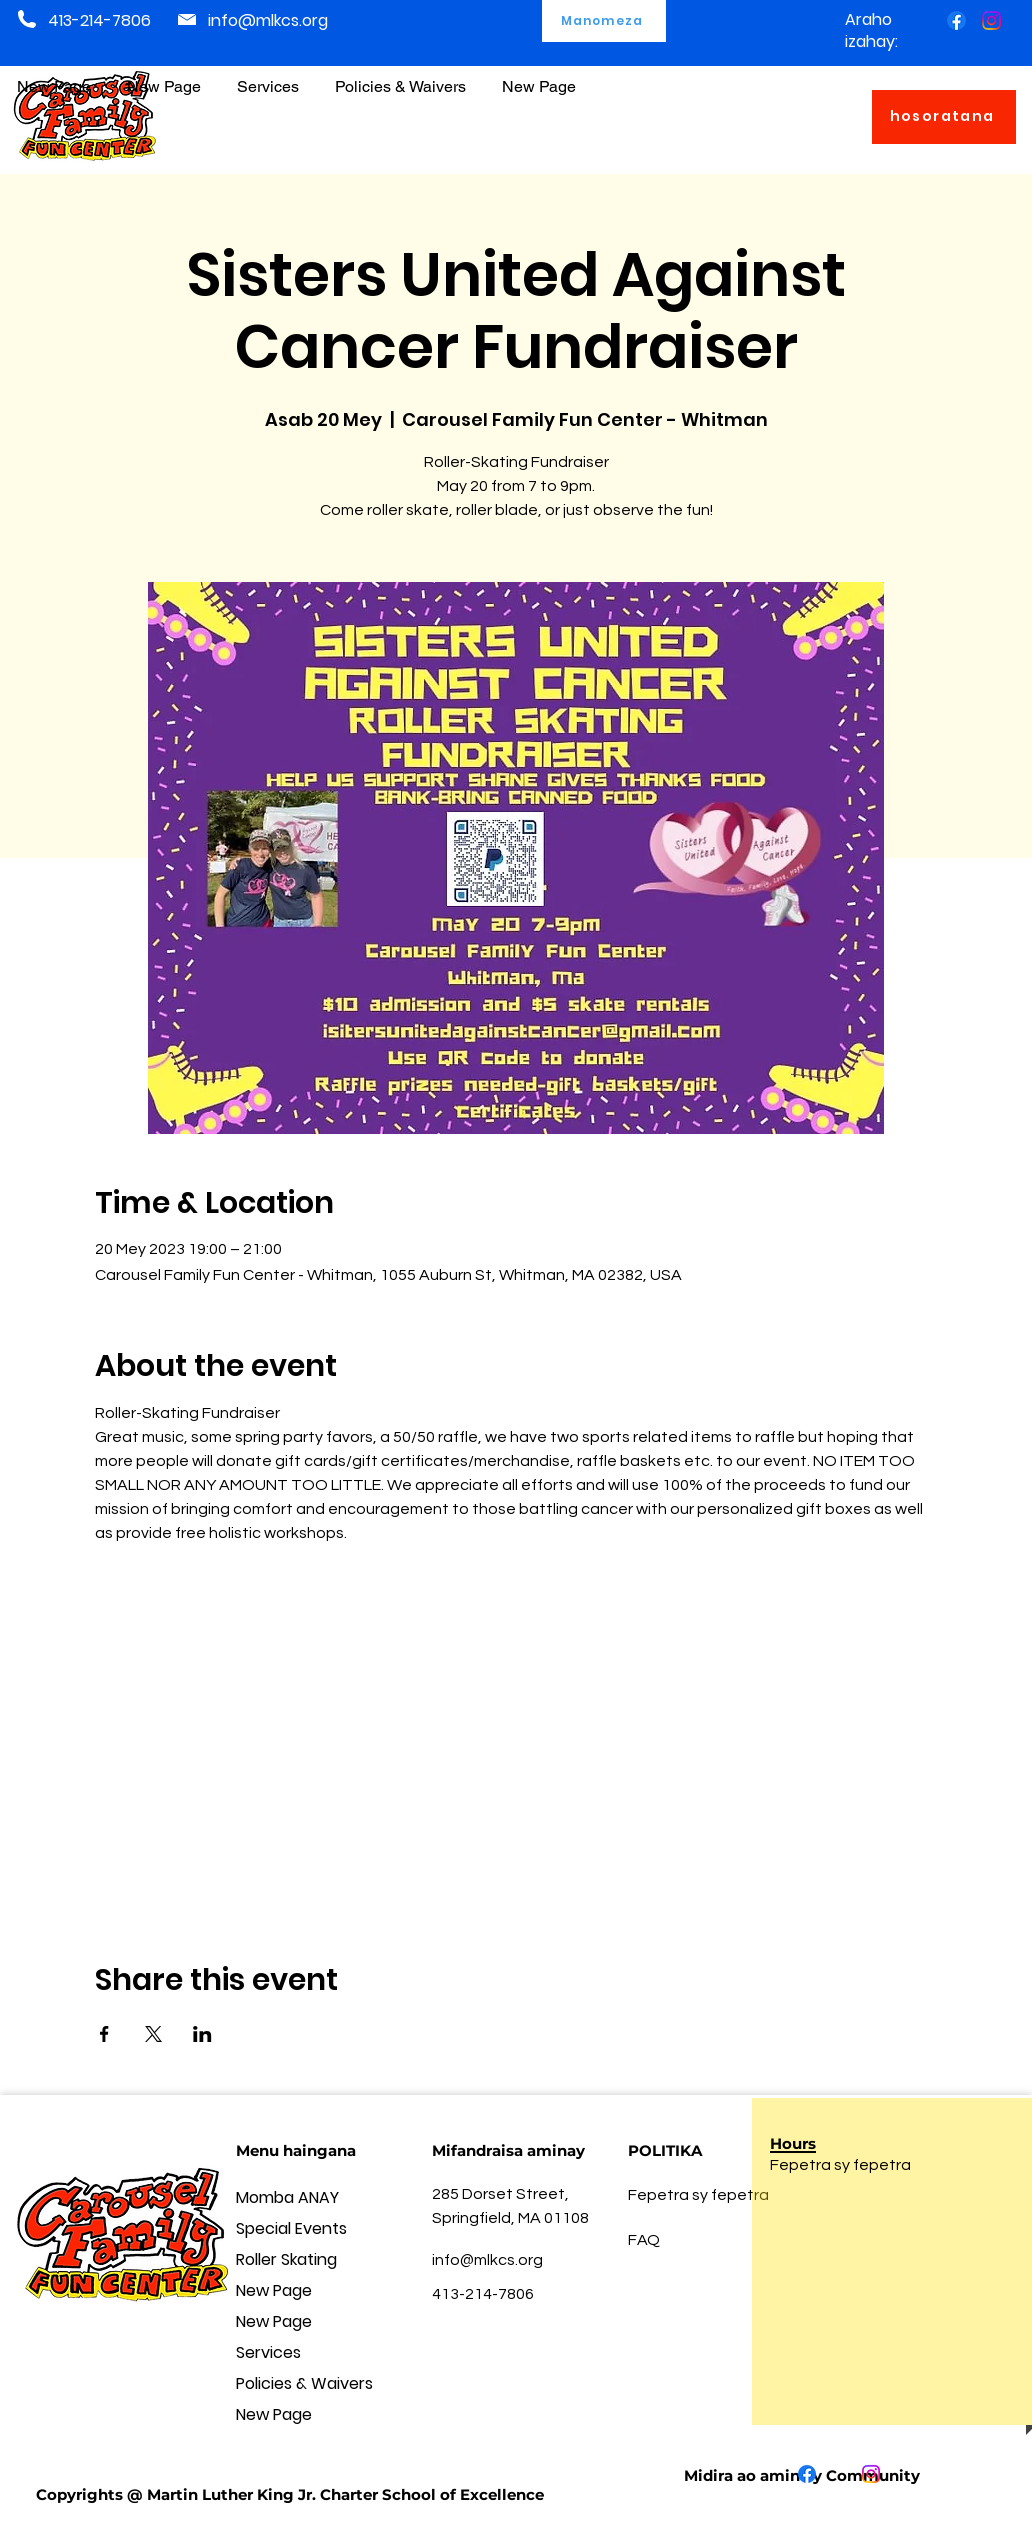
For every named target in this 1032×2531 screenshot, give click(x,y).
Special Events (291, 2228)
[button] (400, 77)
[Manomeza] (604, 21)
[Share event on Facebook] (104, 2034)
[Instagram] (991, 20)
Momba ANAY (287, 2197)
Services (268, 2352)
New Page (274, 2290)
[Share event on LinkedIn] (202, 2034)
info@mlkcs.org (268, 20)
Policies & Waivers (304, 2383)
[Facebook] (956, 20)
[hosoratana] (944, 117)
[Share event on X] (153, 2034)
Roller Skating (286, 2259)
